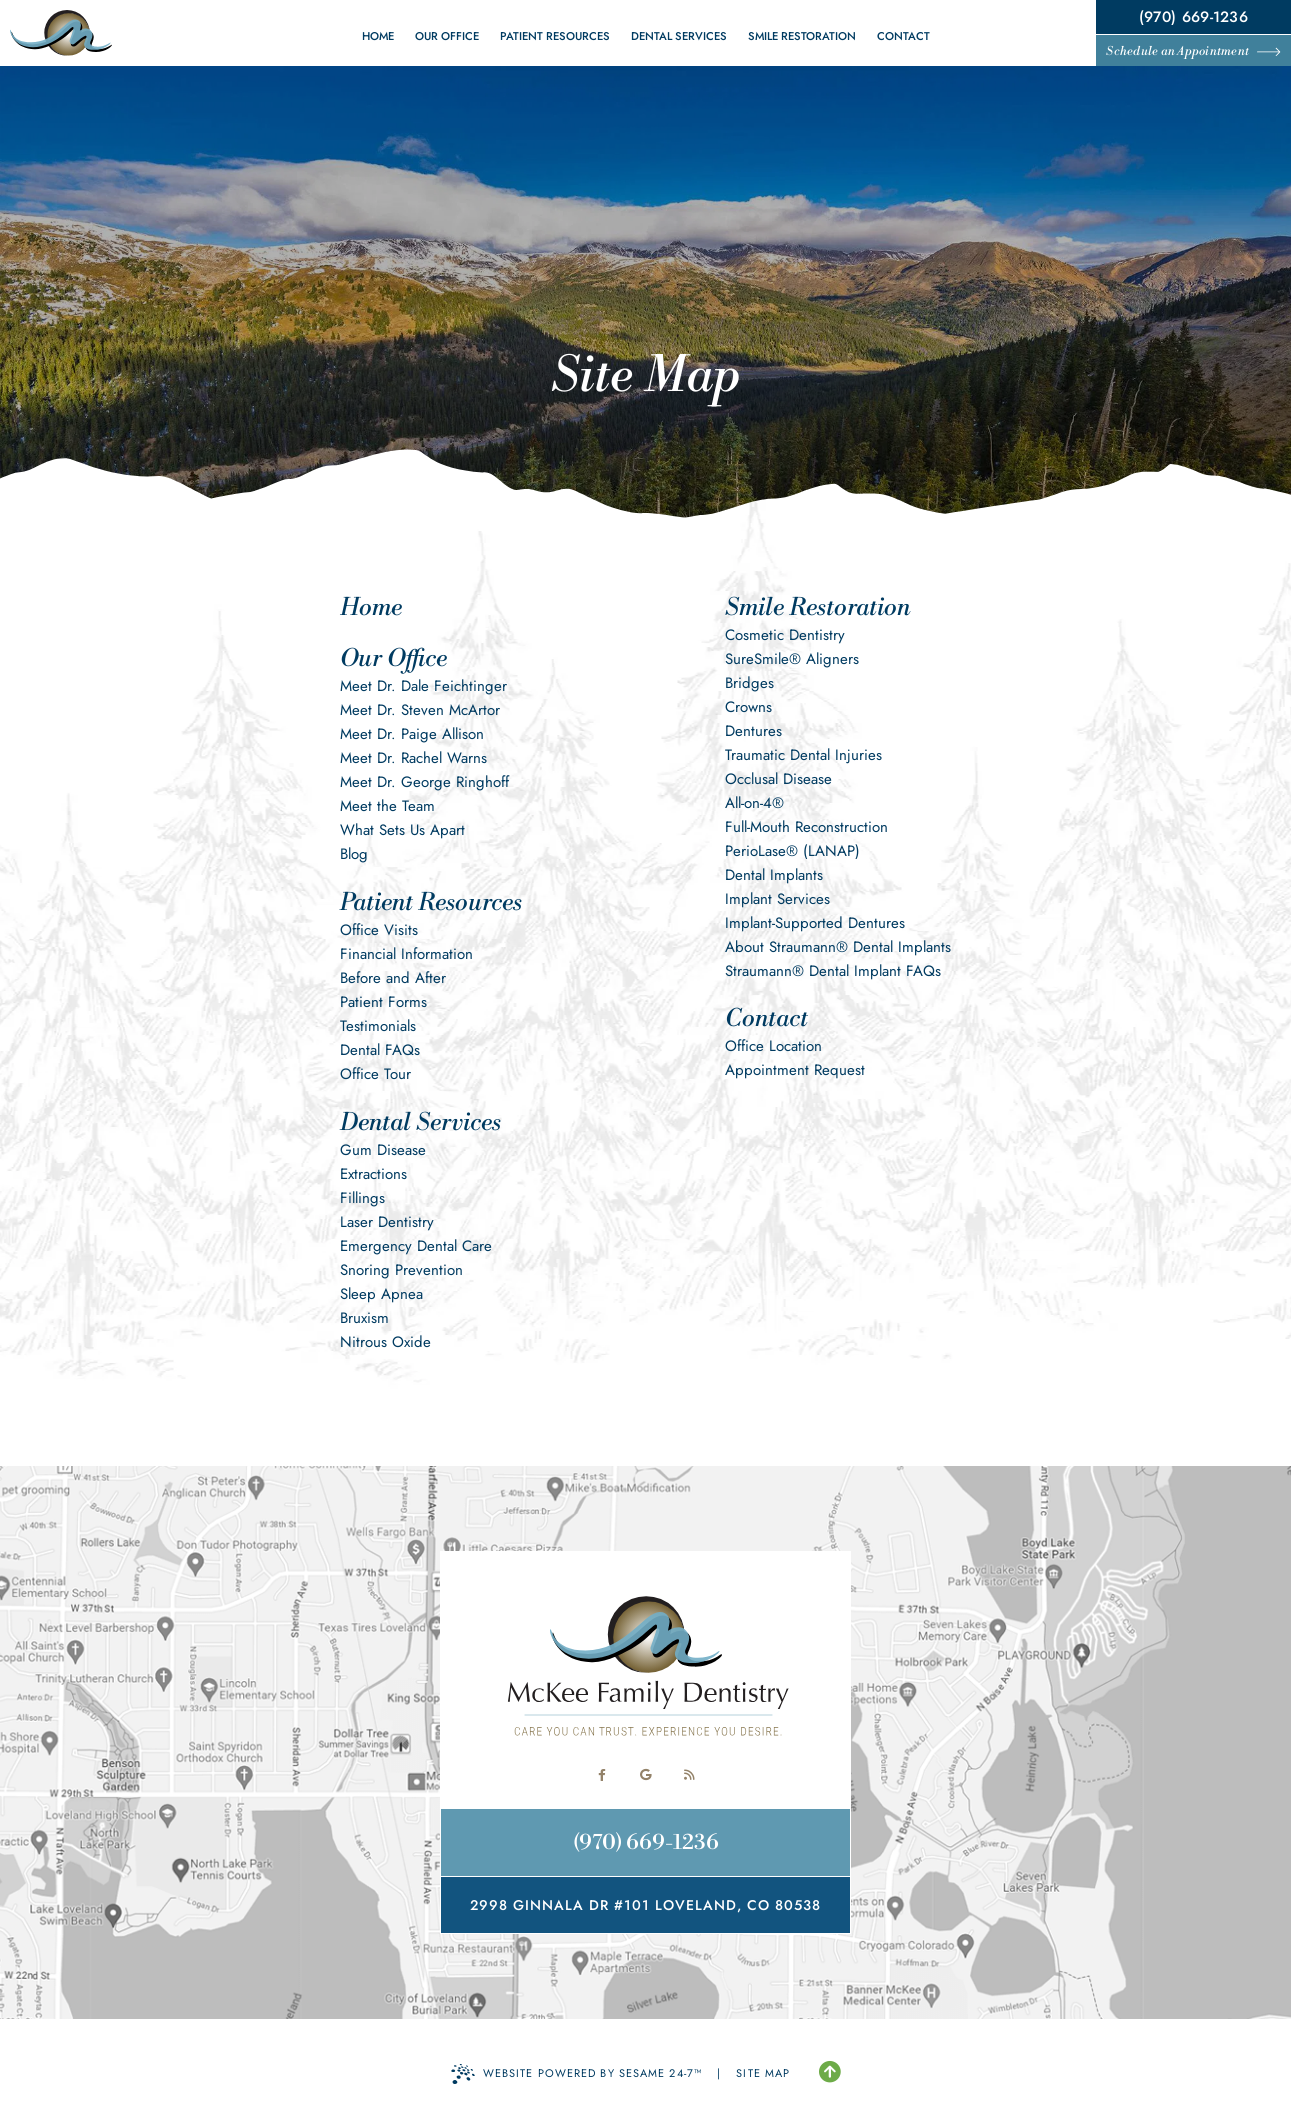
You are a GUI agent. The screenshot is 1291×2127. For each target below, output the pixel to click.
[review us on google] (646, 1775)
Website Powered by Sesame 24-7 (576, 2074)
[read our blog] (690, 1775)
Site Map (763, 2073)
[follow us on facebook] (602, 1775)
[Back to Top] (829, 2073)
